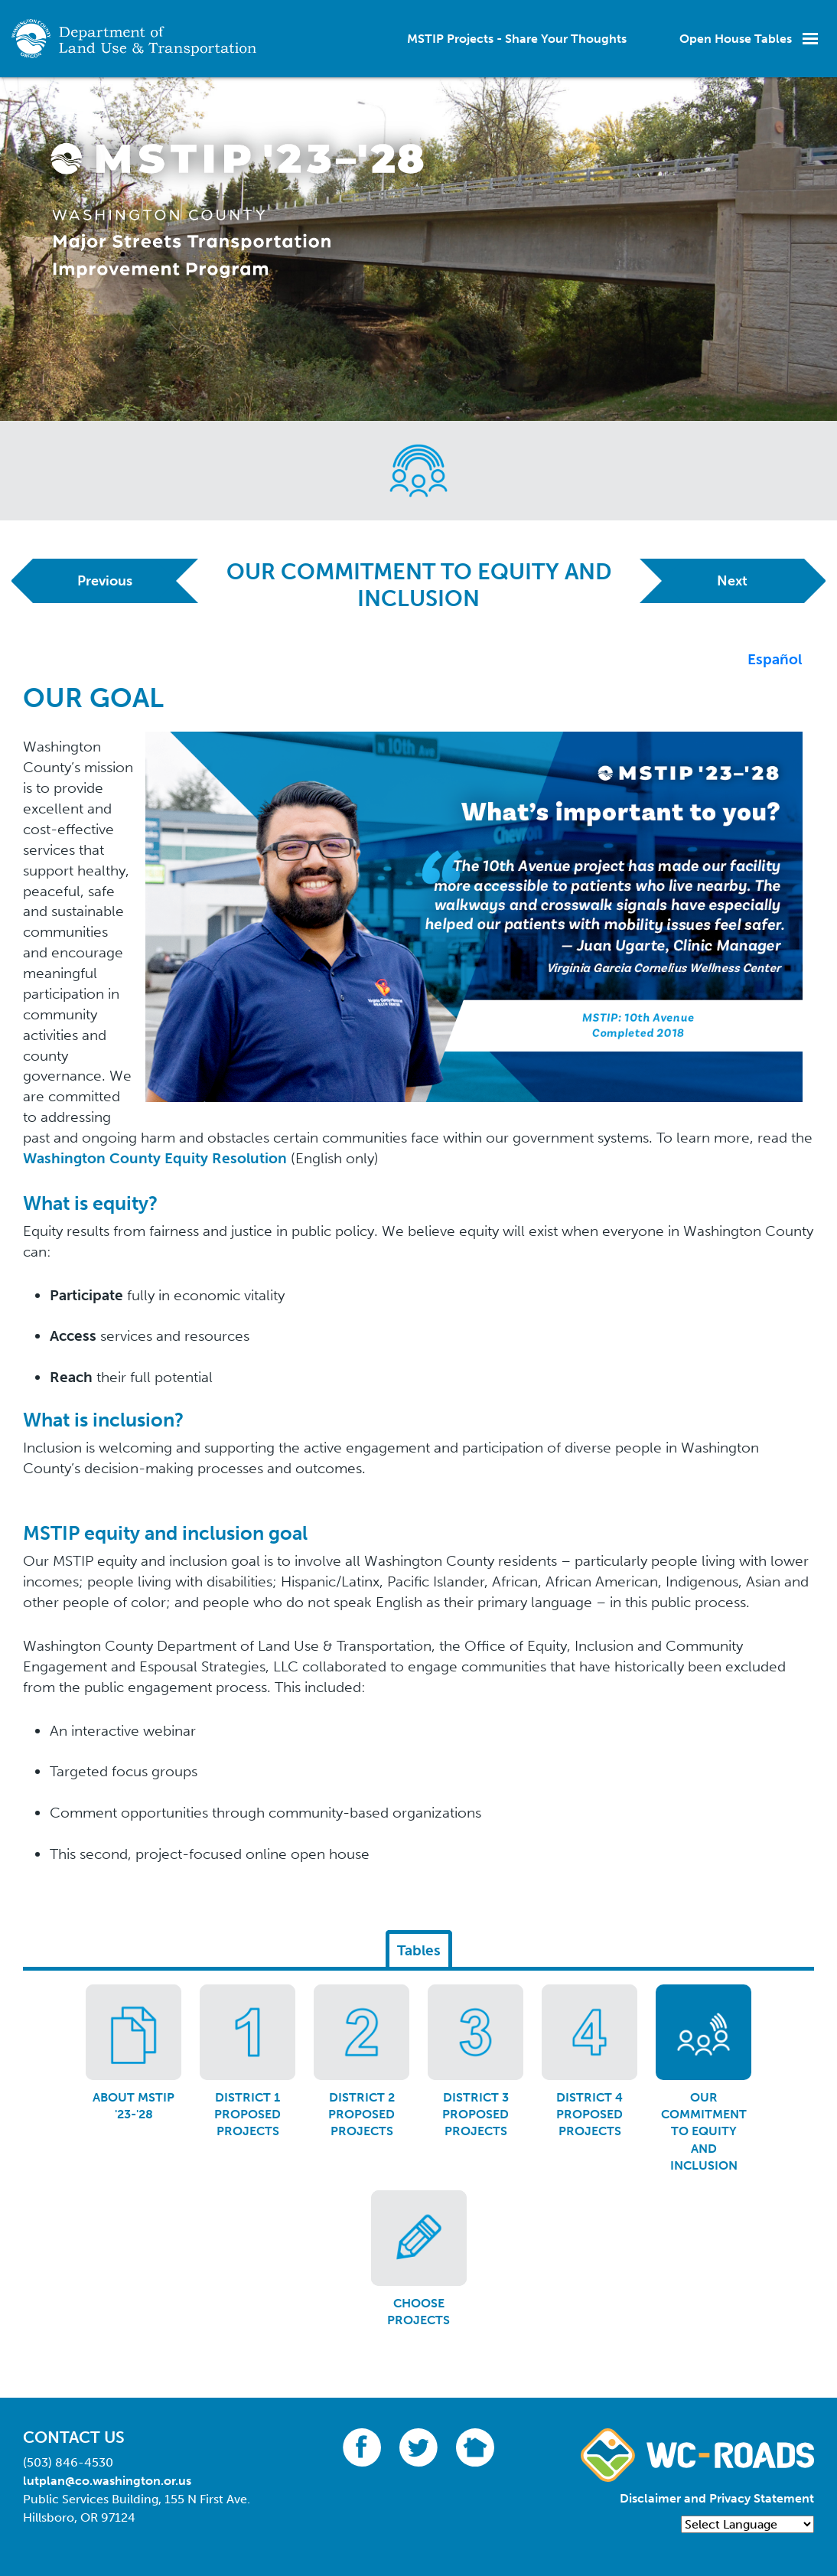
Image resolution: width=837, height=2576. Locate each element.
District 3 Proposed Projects (475, 2114)
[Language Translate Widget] (747, 2524)
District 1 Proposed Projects (247, 2114)
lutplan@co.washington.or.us (107, 2480)
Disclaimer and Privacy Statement (717, 2498)
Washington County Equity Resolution (155, 1158)
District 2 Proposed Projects (361, 2114)
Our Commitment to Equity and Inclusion (704, 2131)
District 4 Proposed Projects (589, 2114)
